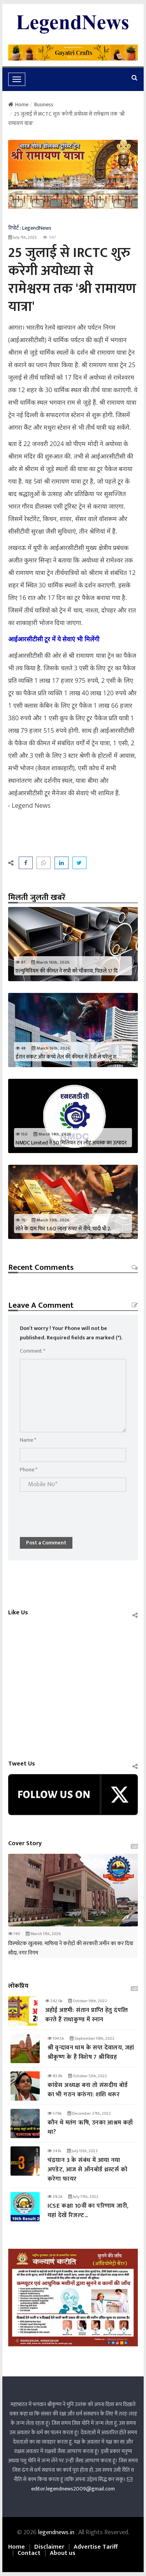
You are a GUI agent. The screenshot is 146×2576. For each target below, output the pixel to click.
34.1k (54, 2151)
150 (22, 1134)
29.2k (54, 2196)
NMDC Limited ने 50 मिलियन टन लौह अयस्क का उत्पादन (71, 1142)
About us (63, 2553)
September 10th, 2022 (92, 2038)
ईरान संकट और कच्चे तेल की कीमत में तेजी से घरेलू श (66, 1056)
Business (43, 104)
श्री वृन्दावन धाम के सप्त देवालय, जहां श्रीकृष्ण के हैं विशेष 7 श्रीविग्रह (90, 2052)
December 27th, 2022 (89, 2113)
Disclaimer (49, 2547)
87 (20, 962)
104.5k (55, 2038)
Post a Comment (46, 1542)
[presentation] (79, 1510)
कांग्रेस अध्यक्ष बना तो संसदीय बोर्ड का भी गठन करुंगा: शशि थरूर (87, 2090)
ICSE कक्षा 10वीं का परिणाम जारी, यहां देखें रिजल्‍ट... (87, 2211)
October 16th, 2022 (87, 2001)
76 (21, 1220)
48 (21, 1048)
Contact (29, 2553)
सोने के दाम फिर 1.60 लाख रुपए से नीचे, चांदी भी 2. (63, 1228)
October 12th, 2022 (87, 2076)
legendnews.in (57, 2532)
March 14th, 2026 (52, 1134)
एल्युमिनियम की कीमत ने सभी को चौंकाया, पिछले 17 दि (67, 970)
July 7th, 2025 (22, 237)
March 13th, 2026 (51, 1220)
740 (14, 1933)
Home (18, 104)
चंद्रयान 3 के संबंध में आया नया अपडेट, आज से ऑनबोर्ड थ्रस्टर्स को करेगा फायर (87, 2169)
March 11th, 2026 (43, 1933)
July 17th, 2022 (83, 2196)
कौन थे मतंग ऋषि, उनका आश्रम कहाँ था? (90, 2127)
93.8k (54, 2076)
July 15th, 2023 (82, 2151)
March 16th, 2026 (50, 962)
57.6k (54, 2113)
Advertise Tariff (96, 2547)
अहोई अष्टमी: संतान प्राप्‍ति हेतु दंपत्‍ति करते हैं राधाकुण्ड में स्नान (86, 2015)
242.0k (53, 2001)
